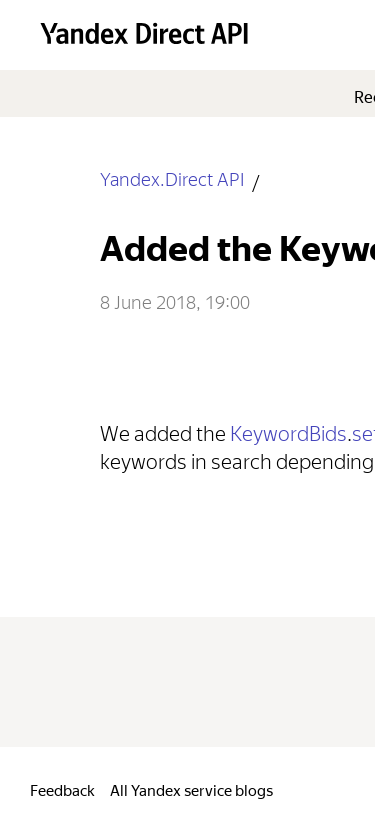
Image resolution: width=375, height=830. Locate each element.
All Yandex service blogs (191, 788)
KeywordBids (288, 430)
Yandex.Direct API (172, 177)
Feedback (62, 788)
